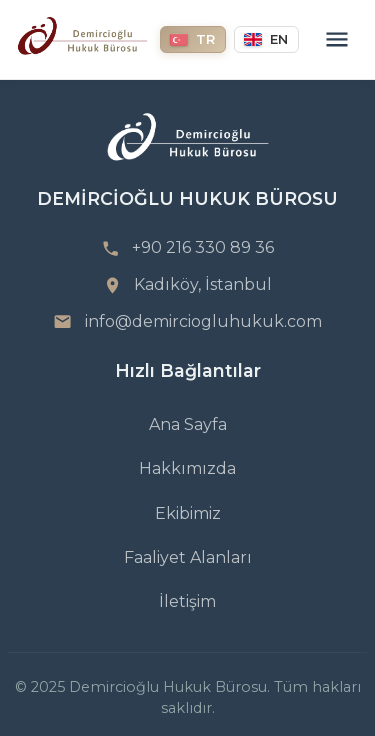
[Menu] (337, 40)
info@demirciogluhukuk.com (203, 321)
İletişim (187, 601)
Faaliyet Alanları (188, 557)
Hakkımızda (187, 468)
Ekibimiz (188, 513)
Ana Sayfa (188, 424)
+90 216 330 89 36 (203, 247)
